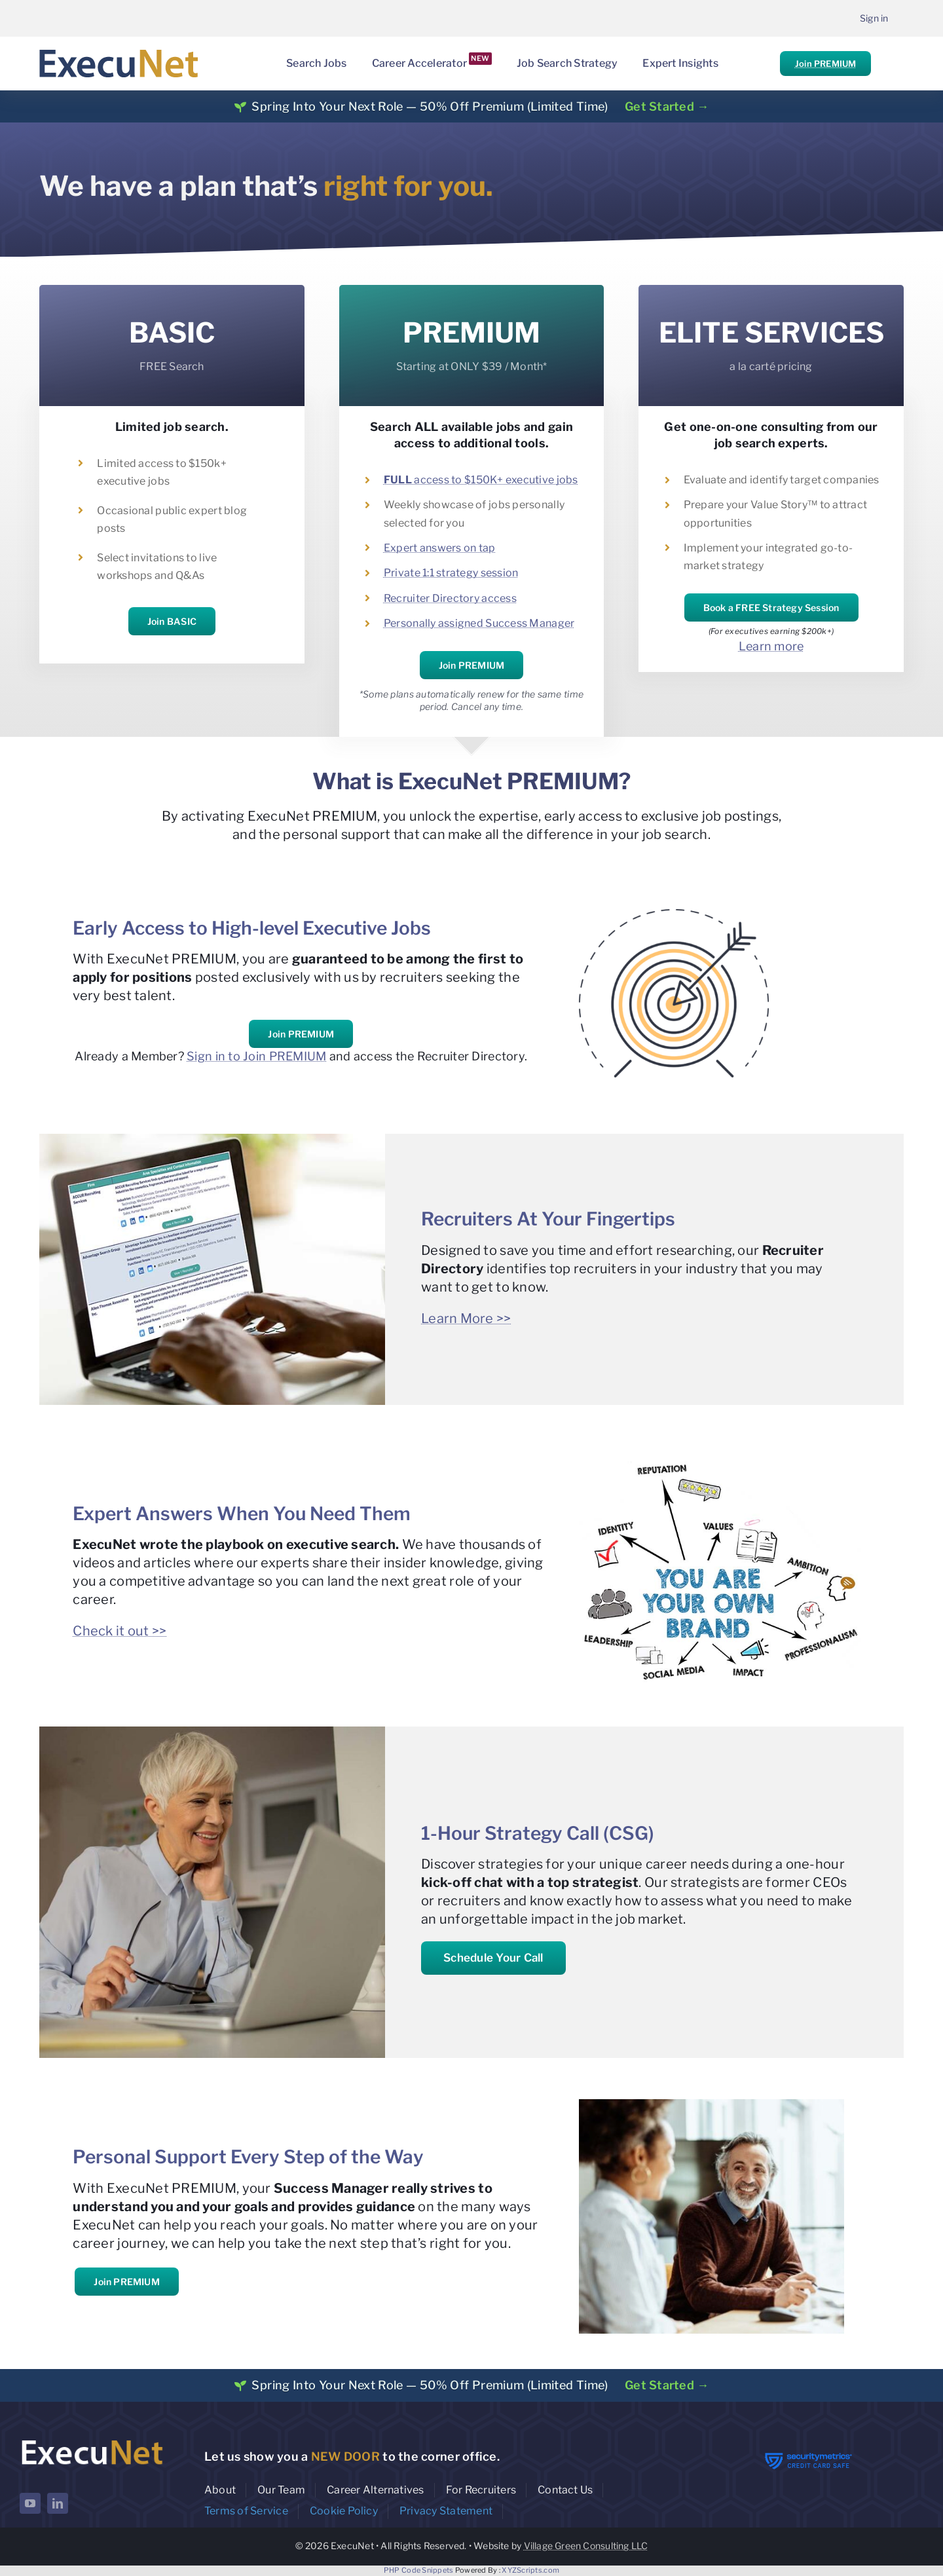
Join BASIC (171, 621)
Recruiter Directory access (450, 598)
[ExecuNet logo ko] (92, 2440)
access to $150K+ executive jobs (481, 480)
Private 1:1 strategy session (451, 573)
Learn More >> (466, 1318)
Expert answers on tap (440, 548)
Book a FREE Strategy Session (771, 607)
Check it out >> (119, 1631)
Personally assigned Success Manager (479, 623)
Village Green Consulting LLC (586, 2545)
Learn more (771, 646)
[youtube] (30, 2503)
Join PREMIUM (825, 63)
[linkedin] (57, 2503)
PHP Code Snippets (419, 2570)
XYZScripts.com (530, 2570)
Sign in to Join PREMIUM (256, 1056)
